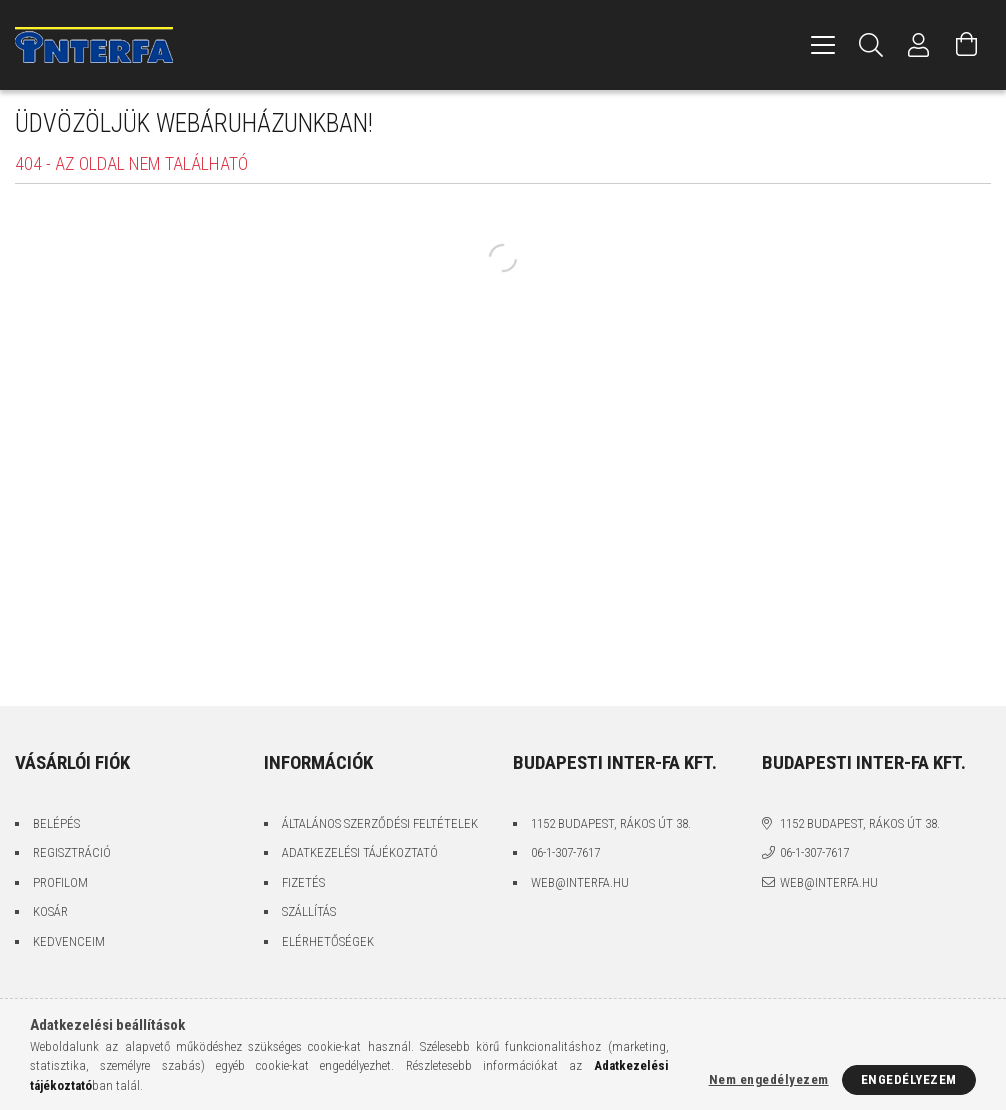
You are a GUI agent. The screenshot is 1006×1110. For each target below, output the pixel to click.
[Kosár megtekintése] (967, 45)
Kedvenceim (69, 941)
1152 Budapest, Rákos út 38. (611, 823)
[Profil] (919, 45)
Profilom (60, 882)
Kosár (50, 911)
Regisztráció (72, 852)
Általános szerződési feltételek (380, 823)
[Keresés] (871, 45)
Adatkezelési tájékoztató (360, 852)
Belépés (56, 823)
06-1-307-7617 (565, 852)
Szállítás (309, 911)
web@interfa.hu (580, 882)
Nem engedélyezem (769, 1079)
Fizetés (303, 882)
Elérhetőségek (328, 941)
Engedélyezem (909, 1079)
